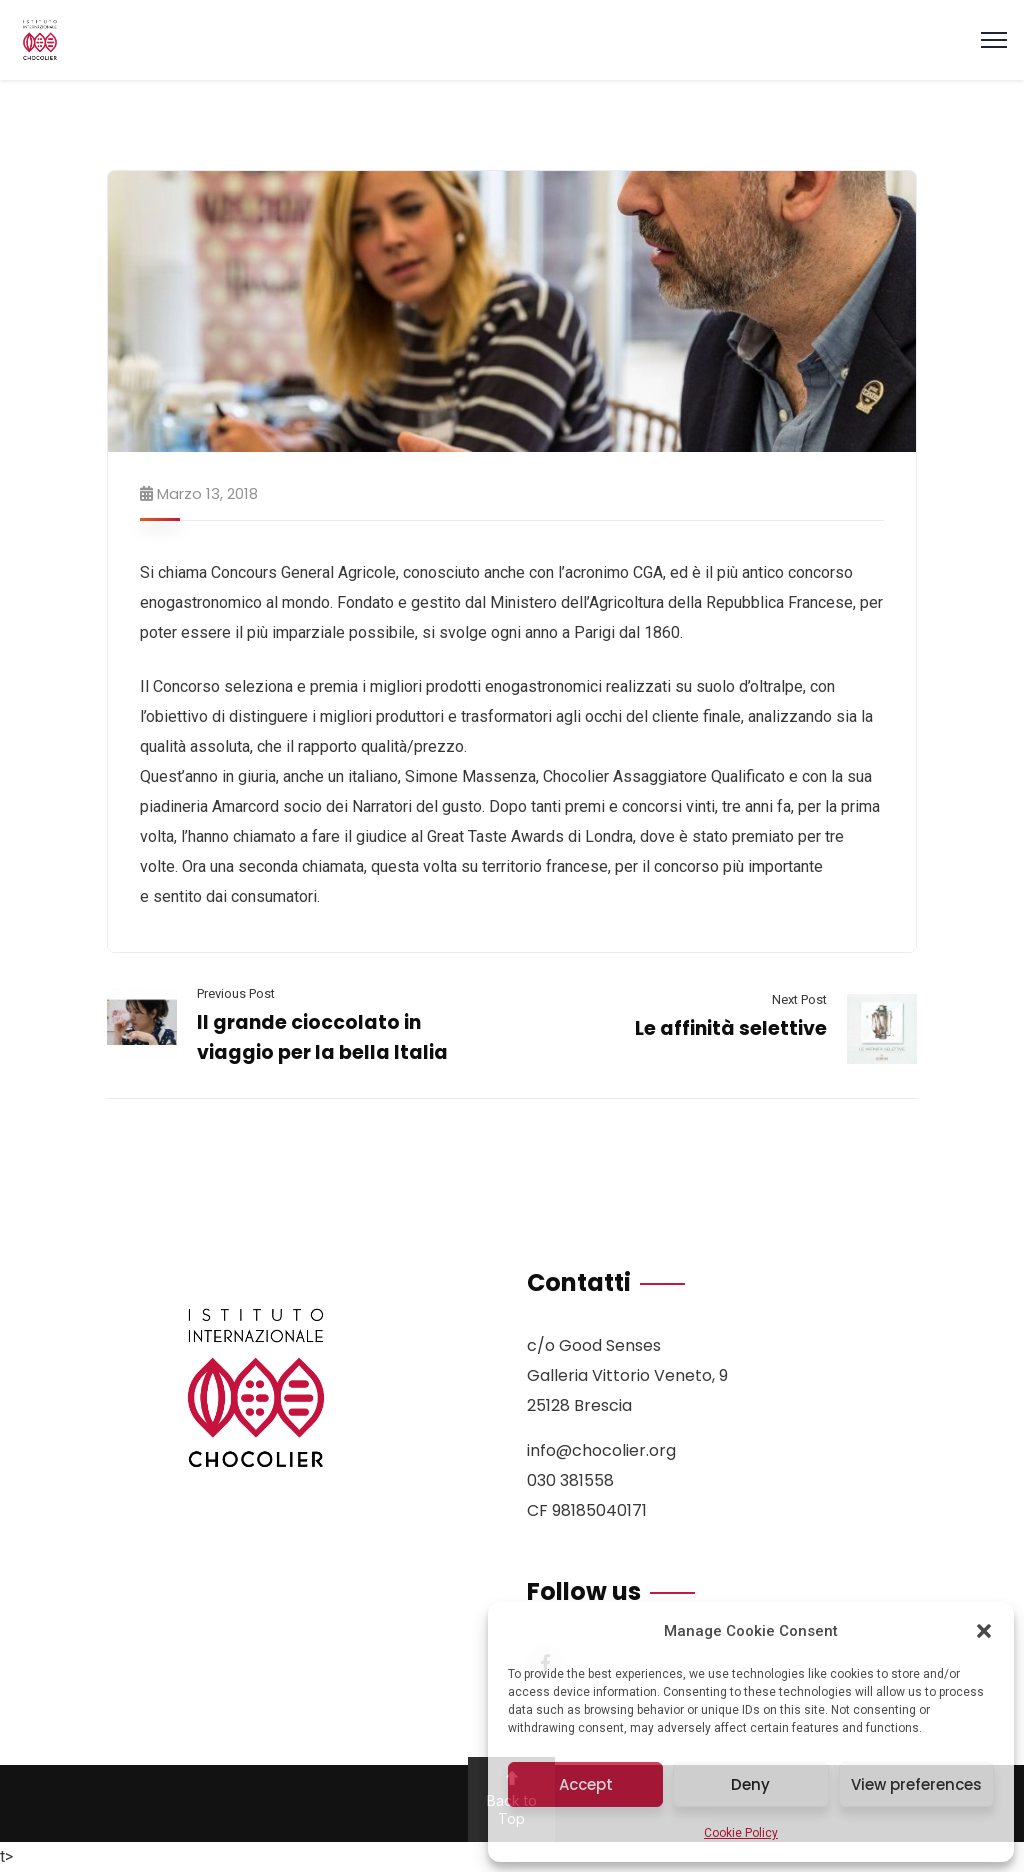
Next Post (799, 999)
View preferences (916, 1784)
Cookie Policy (741, 1833)
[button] (984, 1631)
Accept (586, 1784)
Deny (750, 1784)
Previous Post (236, 993)
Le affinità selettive (731, 1028)
